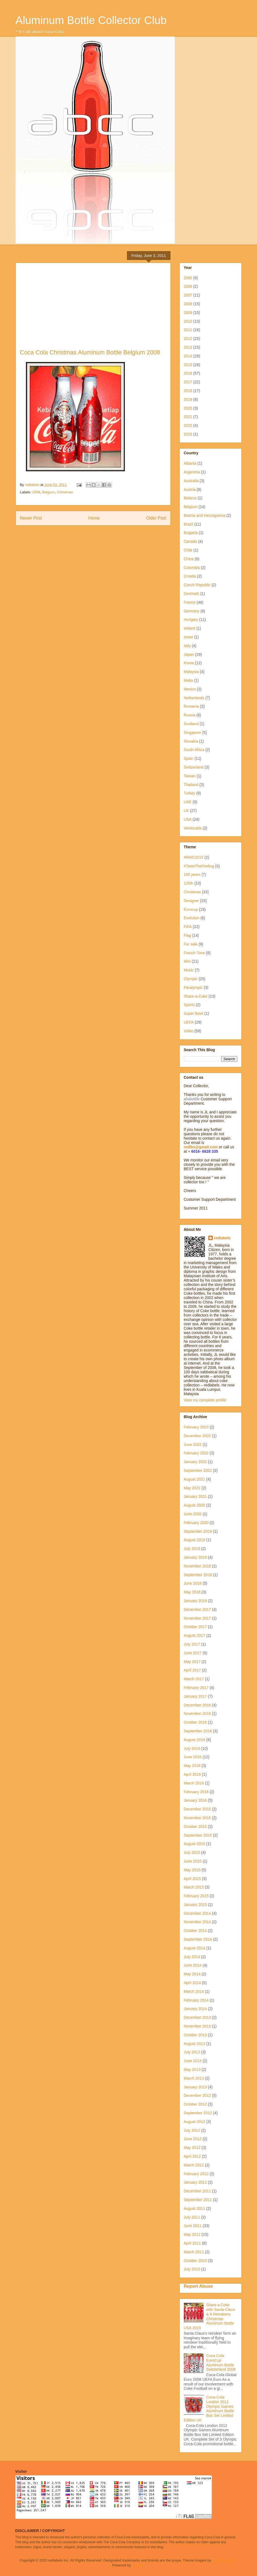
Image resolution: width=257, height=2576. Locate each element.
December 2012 (197, 2095)
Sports (189, 1005)
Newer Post (31, 518)
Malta (188, 680)
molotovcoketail (224, 2560)
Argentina (192, 472)
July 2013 (192, 2052)
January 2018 (195, 1601)
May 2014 (192, 1974)
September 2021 (198, 1470)
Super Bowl (193, 1013)
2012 (188, 338)
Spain (189, 758)
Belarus (190, 498)
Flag (187, 935)
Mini (187, 961)
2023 (188, 434)
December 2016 (197, 1705)
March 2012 (194, 2165)
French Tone (194, 953)
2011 (188, 330)
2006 (188, 286)
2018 (188, 391)
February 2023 (196, 1427)
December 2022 (197, 1436)
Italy (187, 646)
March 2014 (194, 1991)
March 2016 (194, 1783)
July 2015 (192, 1852)
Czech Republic (197, 585)
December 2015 (197, 1809)
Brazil (188, 524)
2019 (188, 399)
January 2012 (195, 2182)
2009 (188, 312)
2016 (188, 373)
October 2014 (195, 1930)
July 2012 (192, 2130)
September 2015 (198, 1835)
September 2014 (198, 1939)
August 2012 (194, 2122)
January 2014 (195, 2008)
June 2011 (193, 2226)
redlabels (222, 1238)
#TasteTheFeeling (199, 866)
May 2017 (192, 1661)
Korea (189, 663)
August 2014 (194, 1948)
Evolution (192, 918)
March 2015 (194, 1887)
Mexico (190, 689)
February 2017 (196, 1687)
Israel (188, 637)
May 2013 (192, 2069)
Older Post (156, 518)
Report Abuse (198, 2286)
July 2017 (192, 1644)
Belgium (48, 492)
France (190, 602)
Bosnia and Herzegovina (205, 515)
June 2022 (193, 1444)
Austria (190, 489)
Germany (192, 611)
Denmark (191, 593)
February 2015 (196, 1896)
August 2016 (194, 1740)
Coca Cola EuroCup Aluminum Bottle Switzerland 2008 (220, 2362)
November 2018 (197, 1566)
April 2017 (192, 1670)
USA (188, 819)
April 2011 (192, 2243)
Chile (188, 550)
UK (186, 810)
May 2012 (192, 2147)
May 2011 (192, 2234)
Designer (191, 901)
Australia (191, 481)
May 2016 (192, 1765)
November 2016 (197, 1713)
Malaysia (191, 671)
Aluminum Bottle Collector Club (91, 20)
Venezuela (193, 828)
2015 (188, 365)
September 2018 (198, 1575)
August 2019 (194, 1540)
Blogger (138, 2565)
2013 (188, 347)
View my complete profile (205, 1400)
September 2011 (198, 2200)
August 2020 (194, 1505)
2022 (188, 425)
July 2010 (192, 2269)
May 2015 (192, 1870)
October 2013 (195, 2035)
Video (189, 1031)
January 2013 (195, 2087)
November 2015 (197, 1818)
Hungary (191, 619)
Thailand (191, 784)
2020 (188, 408)
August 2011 (194, 2208)
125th (188, 883)
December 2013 (197, 2017)
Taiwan (190, 776)
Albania (190, 463)
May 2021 (192, 1488)
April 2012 (192, 2156)
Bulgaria (191, 532)
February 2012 (196, 2174)
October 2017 (195, 1627)
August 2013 (194, 2043)
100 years (192, 874)
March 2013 (194, 2078)
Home (94, 518)
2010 (188, 321)
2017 (188, 382)
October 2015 (195, 1826)
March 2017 (194, 1679)
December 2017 (197, 1609)
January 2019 (195, 1557)
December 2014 (197, 1913)
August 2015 (194, 1844)
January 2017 (195, 1696)
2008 (36, 492)
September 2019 (198, 1531)
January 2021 (195, 1496)
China (189, 559)
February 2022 (196, 1453)
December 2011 (197, 2191)
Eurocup (191, 909)
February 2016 (196, 1792)
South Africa (194, 750)
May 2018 (192, 1592)
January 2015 (195, 1904)
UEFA (189, 1022)
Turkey (189, 793)
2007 (188, 295)
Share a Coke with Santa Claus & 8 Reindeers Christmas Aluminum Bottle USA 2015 (209, 2316)
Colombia (192, 567)
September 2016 (198, 1731)
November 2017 (197, 1618)
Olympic (191, 979)
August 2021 (194, 1479)
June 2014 (193, 1965)
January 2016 (195, 1800)
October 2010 (195, 2260)
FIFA (188, 926)
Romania (191, 706)
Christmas (65, 492)
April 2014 (192, 1983)
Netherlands (194, 698)
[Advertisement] (93, 308)
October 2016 (195, 1722)
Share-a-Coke (196, 996)
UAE (188, 802)
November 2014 (197, 1922)
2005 (188, 278)
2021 (188, 416)
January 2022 (195, 1462)
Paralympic (193, 987)
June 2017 (193, 1653)
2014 (188, 356)
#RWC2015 (193, 857)
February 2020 (196, 1522)
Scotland (191, 724)
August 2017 (194, 1635)
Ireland (190, 628)
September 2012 (198, 2113)
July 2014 (192, 1957)
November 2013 (197, 2026)
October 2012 (195, 2104)
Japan (189, 654)
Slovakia (191, 741)
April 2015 (192, 1879)
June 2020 (193, 1514)
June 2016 (193, 1757)
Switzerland (193, 767)
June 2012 (193, 2139)
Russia (190, 715)
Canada (190, 541)
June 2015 (193, 1861)
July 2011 (192, 2217)
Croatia (190, 576)
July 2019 (192, 1548)
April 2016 (192, 1774)
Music (189, 970)
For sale (191, 944)
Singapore (192, 732)
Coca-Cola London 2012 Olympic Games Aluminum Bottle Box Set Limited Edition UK (209, 2408)
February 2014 (196, 2000)
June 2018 (193, 1583)
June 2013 (193, 2061)
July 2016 (192, 1748)
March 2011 (194, 2252)
